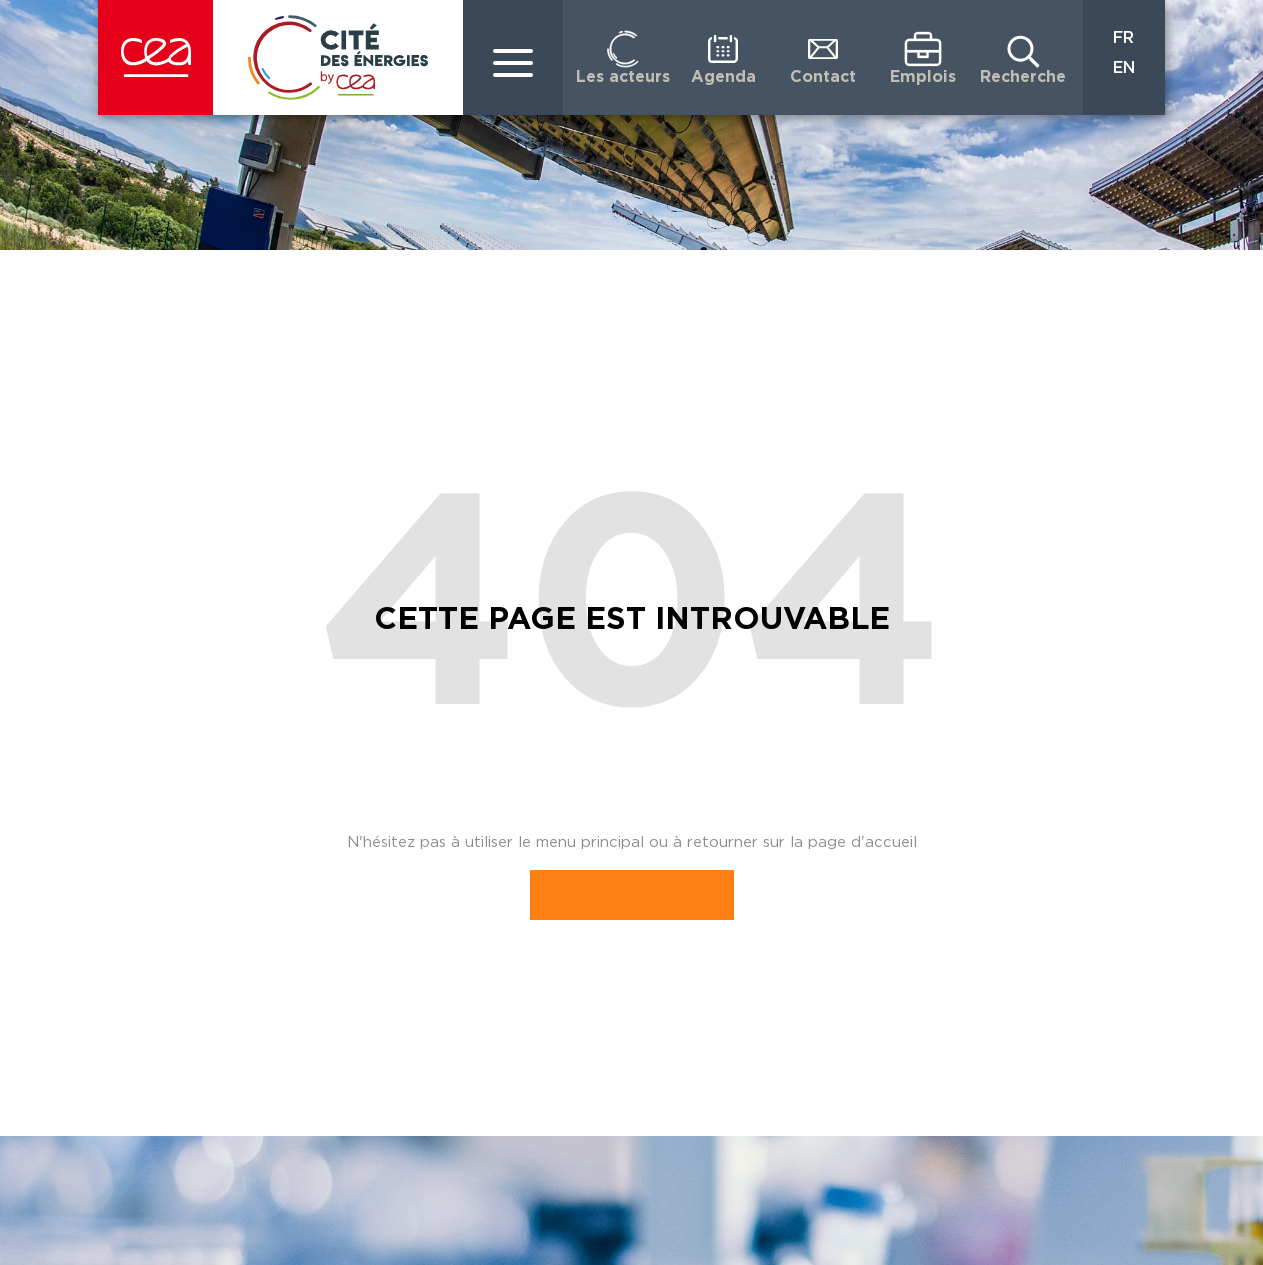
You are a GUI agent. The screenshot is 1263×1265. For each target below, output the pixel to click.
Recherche (1023, 77)
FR (1123, 38)
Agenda (723, 77)
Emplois (923, 77)
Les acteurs (623, 77)
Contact (823, 77)
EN (1124, 68)
